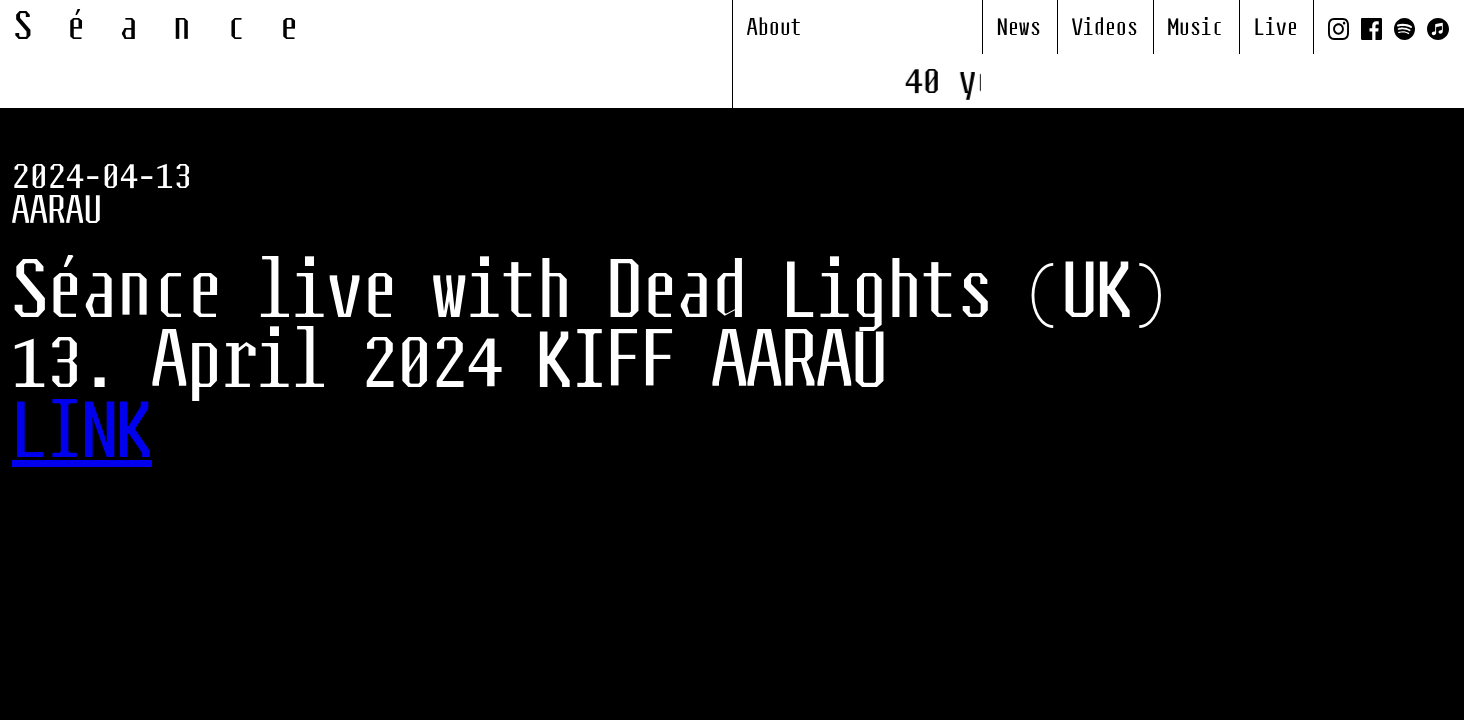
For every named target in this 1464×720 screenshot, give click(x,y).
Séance (173, 28)
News (1019, 28)
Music (1195, 28)
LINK (82, 435)
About (774, 28)
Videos (1105, 28)
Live (1276, 28)
